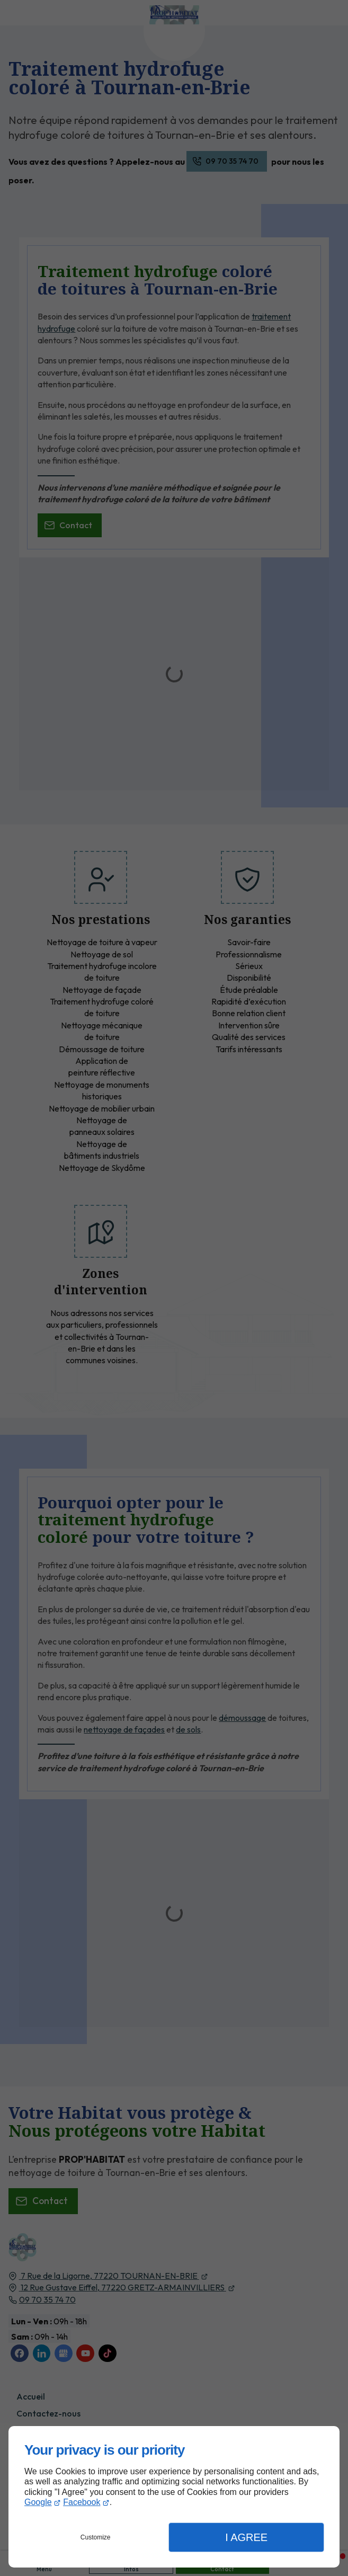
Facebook (81, 2502)
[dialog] (174, 2497)
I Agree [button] (246, 2537)
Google (38, 2502)
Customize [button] (96, 2537)
